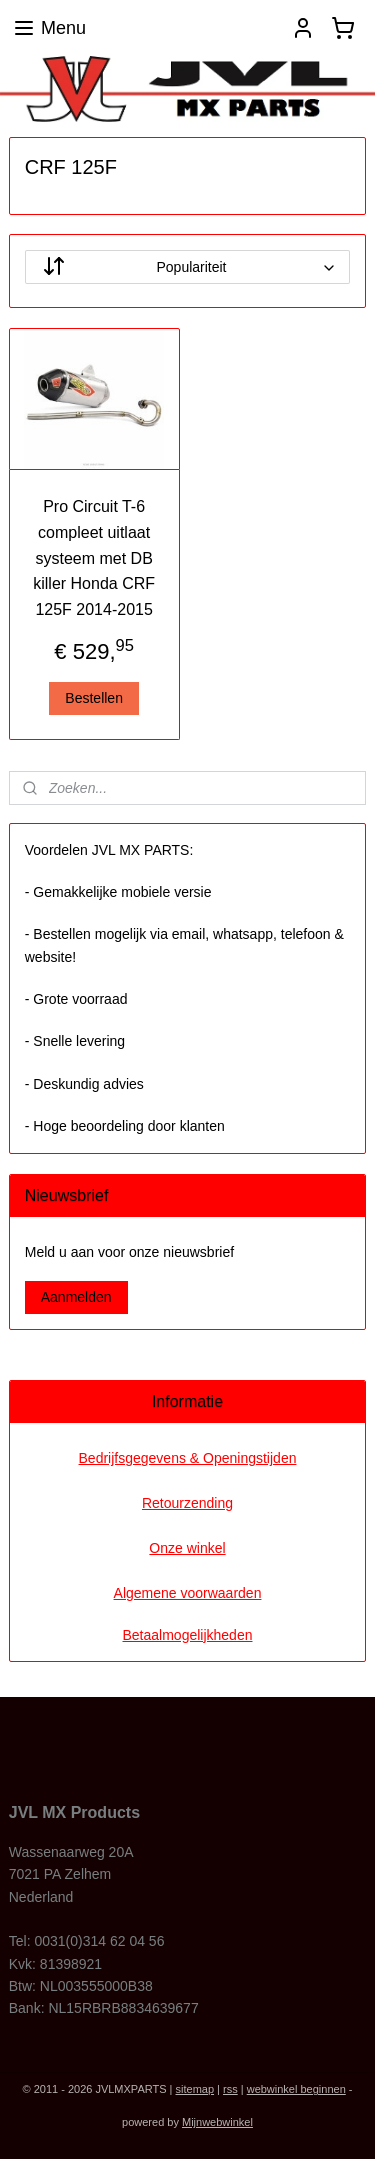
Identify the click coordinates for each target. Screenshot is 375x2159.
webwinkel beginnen (296, 2089)
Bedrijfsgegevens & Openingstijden (188, 1458)
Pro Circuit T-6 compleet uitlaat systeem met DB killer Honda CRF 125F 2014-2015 (94, 558)
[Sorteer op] (188, 268)
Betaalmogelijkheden (188, 1635)
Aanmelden (76, 1297)
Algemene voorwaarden (188, 1593)
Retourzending (187, 1503)
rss (230, 2089)
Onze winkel (187, 1548)
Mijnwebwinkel (217, 2122)
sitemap (195, 2089)
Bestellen (94, 698)
